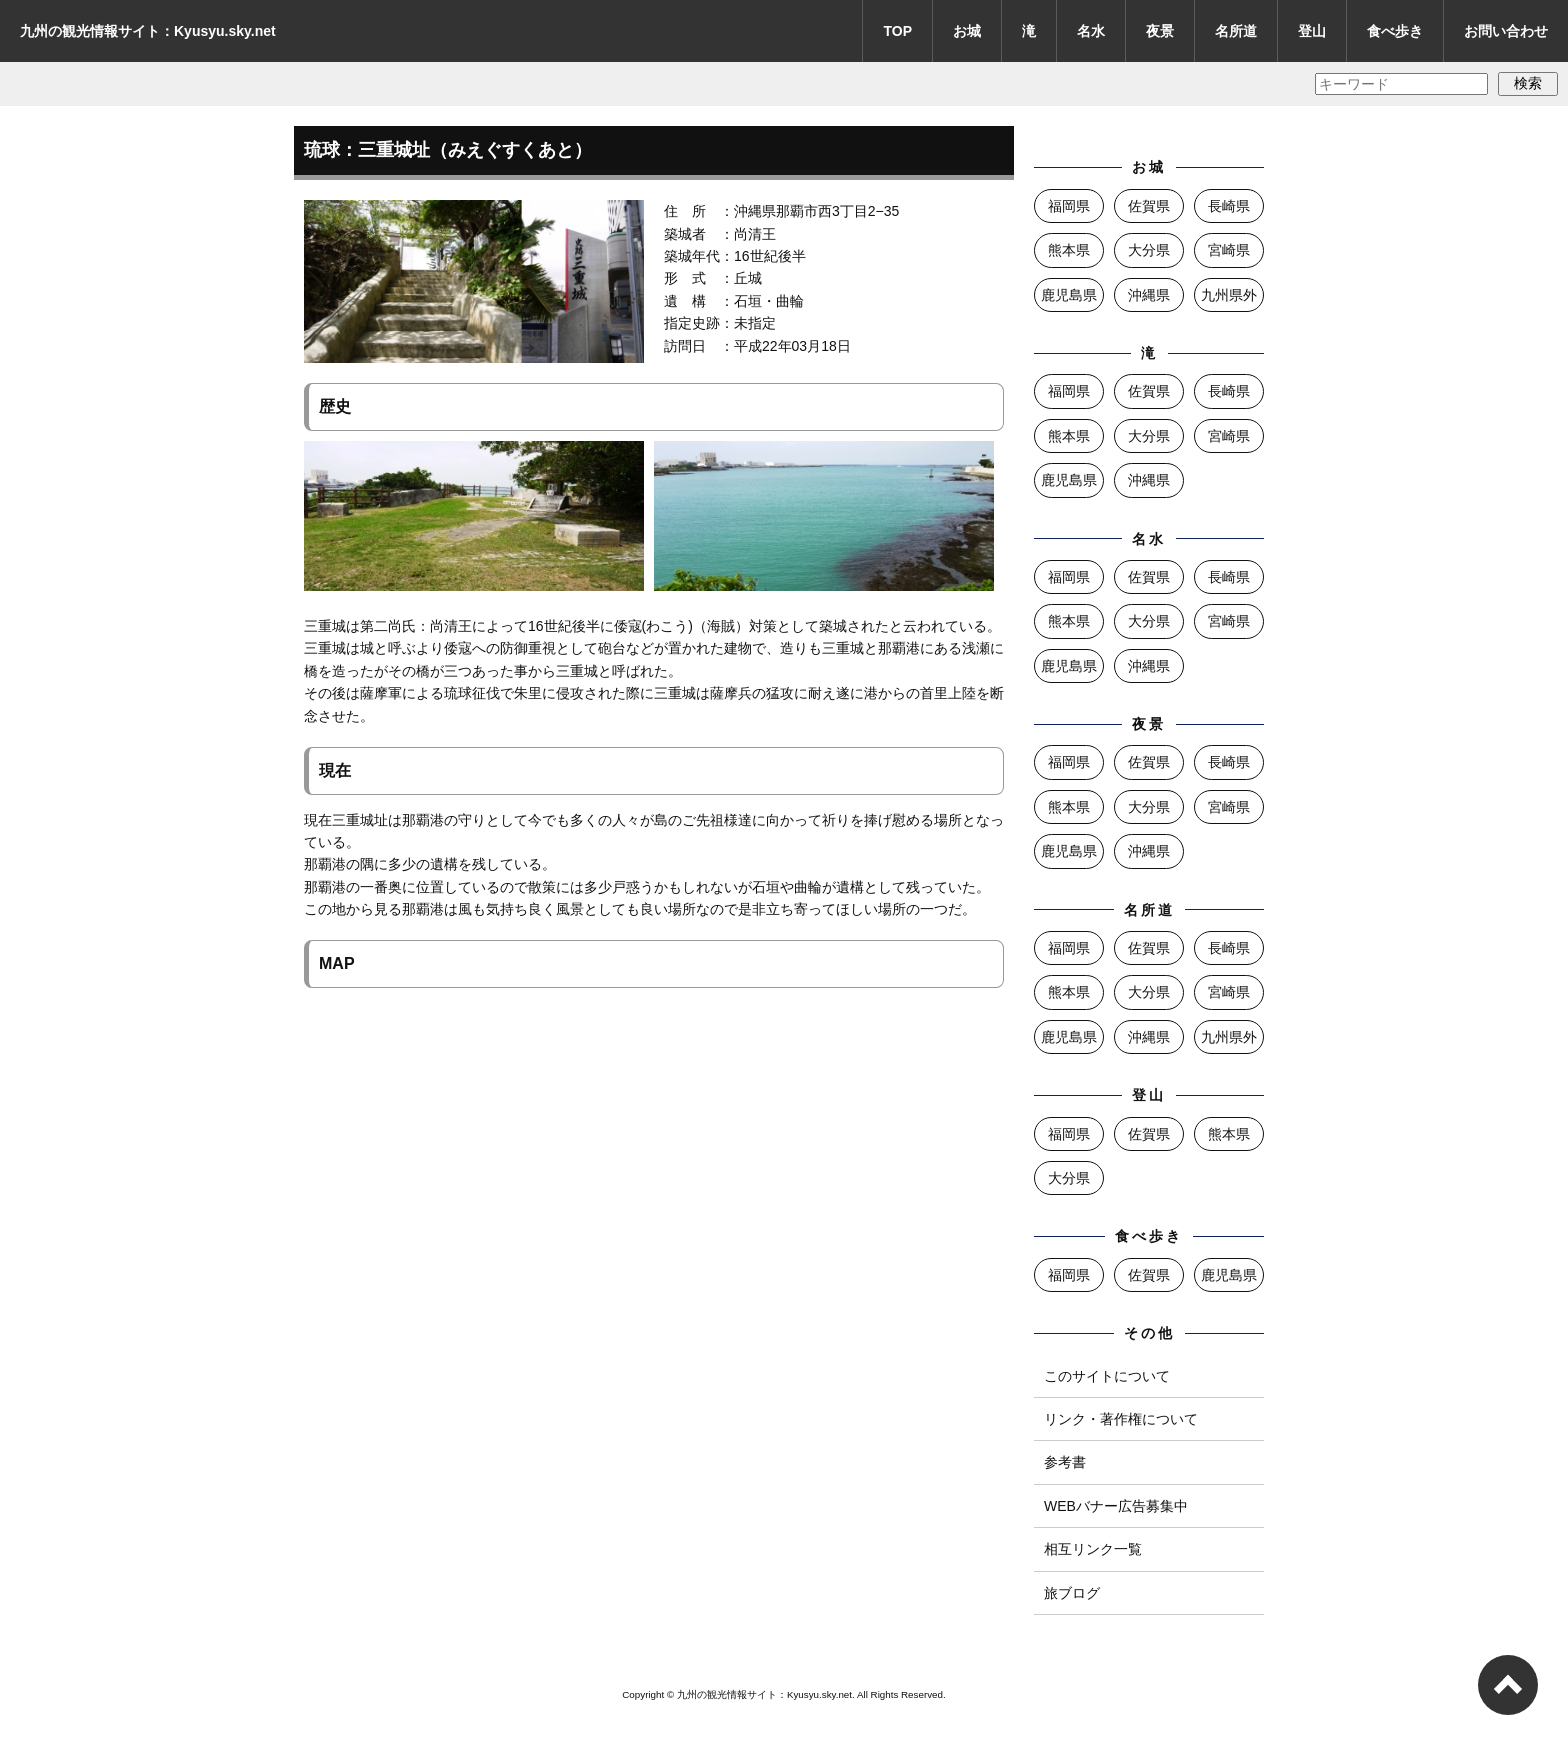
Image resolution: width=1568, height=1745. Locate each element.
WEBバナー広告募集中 (1116, 1506)
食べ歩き (1395, 31)
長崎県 (1229, 206)
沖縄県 (1149, 295)
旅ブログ (1072, 1593)
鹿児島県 (1069, 295)
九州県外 (1229, 295)
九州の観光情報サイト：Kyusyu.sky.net (148, 31)
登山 (1312, 31)
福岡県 (1069, 206)
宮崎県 (1229, 250)
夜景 (1160, 31)
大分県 (1149, 250)
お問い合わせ (1506, 31)
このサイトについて (1107, 1376)
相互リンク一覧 (1093, 1549)
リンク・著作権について (1121, 1419)
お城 (967, 31)
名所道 (1236, 31)
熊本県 (1069, 250)
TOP (897, 31)
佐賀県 (1149, 206)
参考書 (1065, 1462)
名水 (1091, 31)
